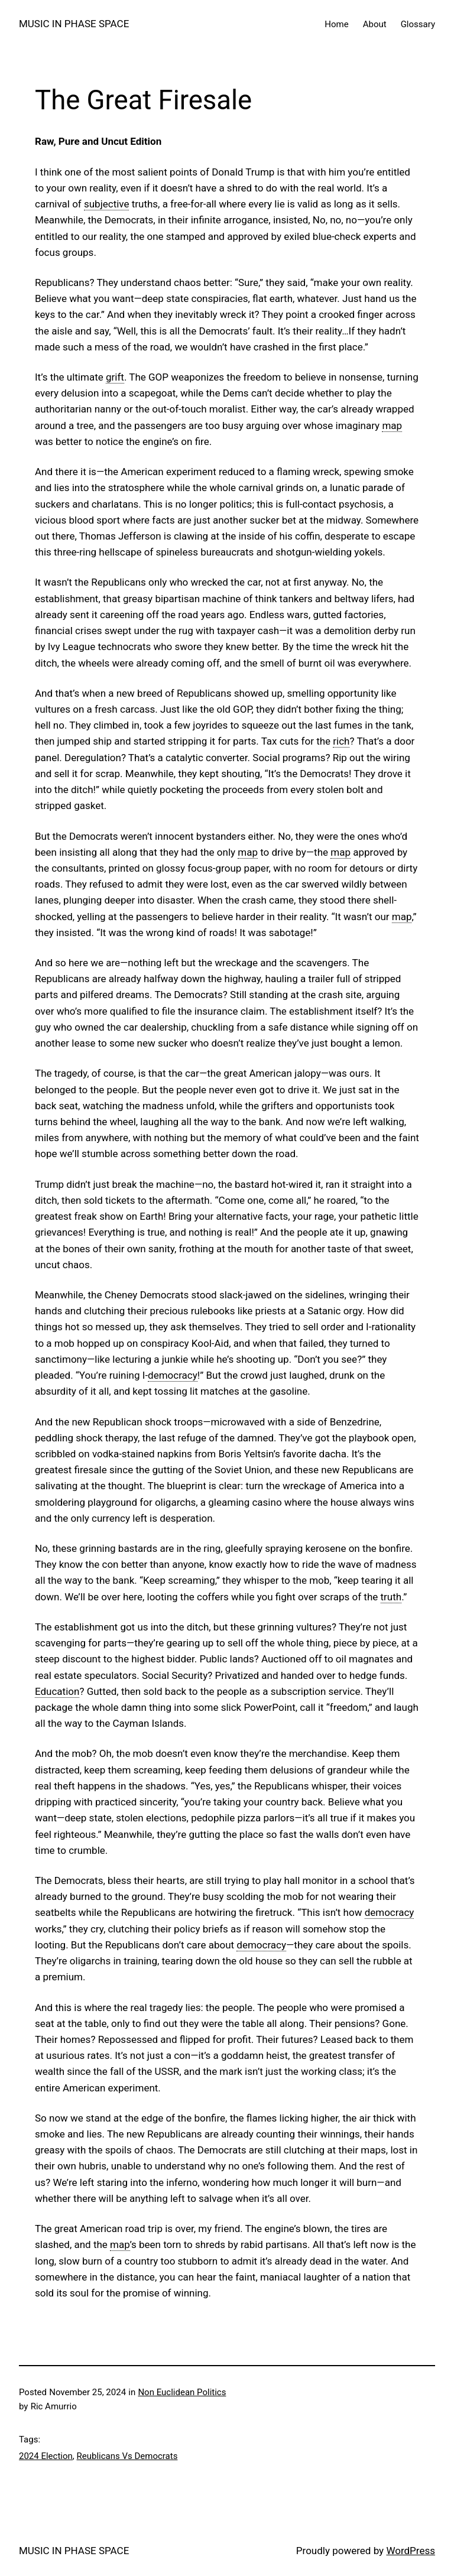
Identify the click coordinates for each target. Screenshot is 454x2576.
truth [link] (391, 1597)
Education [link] (57, 1691)
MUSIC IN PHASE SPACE (74, 24)
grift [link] (115, 377)
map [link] (392, 425)
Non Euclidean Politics (182, 2392)
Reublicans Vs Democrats (127, 2456)
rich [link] (341, 741)
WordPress (410, 2550)
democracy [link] (172, 1375)
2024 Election (46, 2456)
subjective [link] (106, 204)
